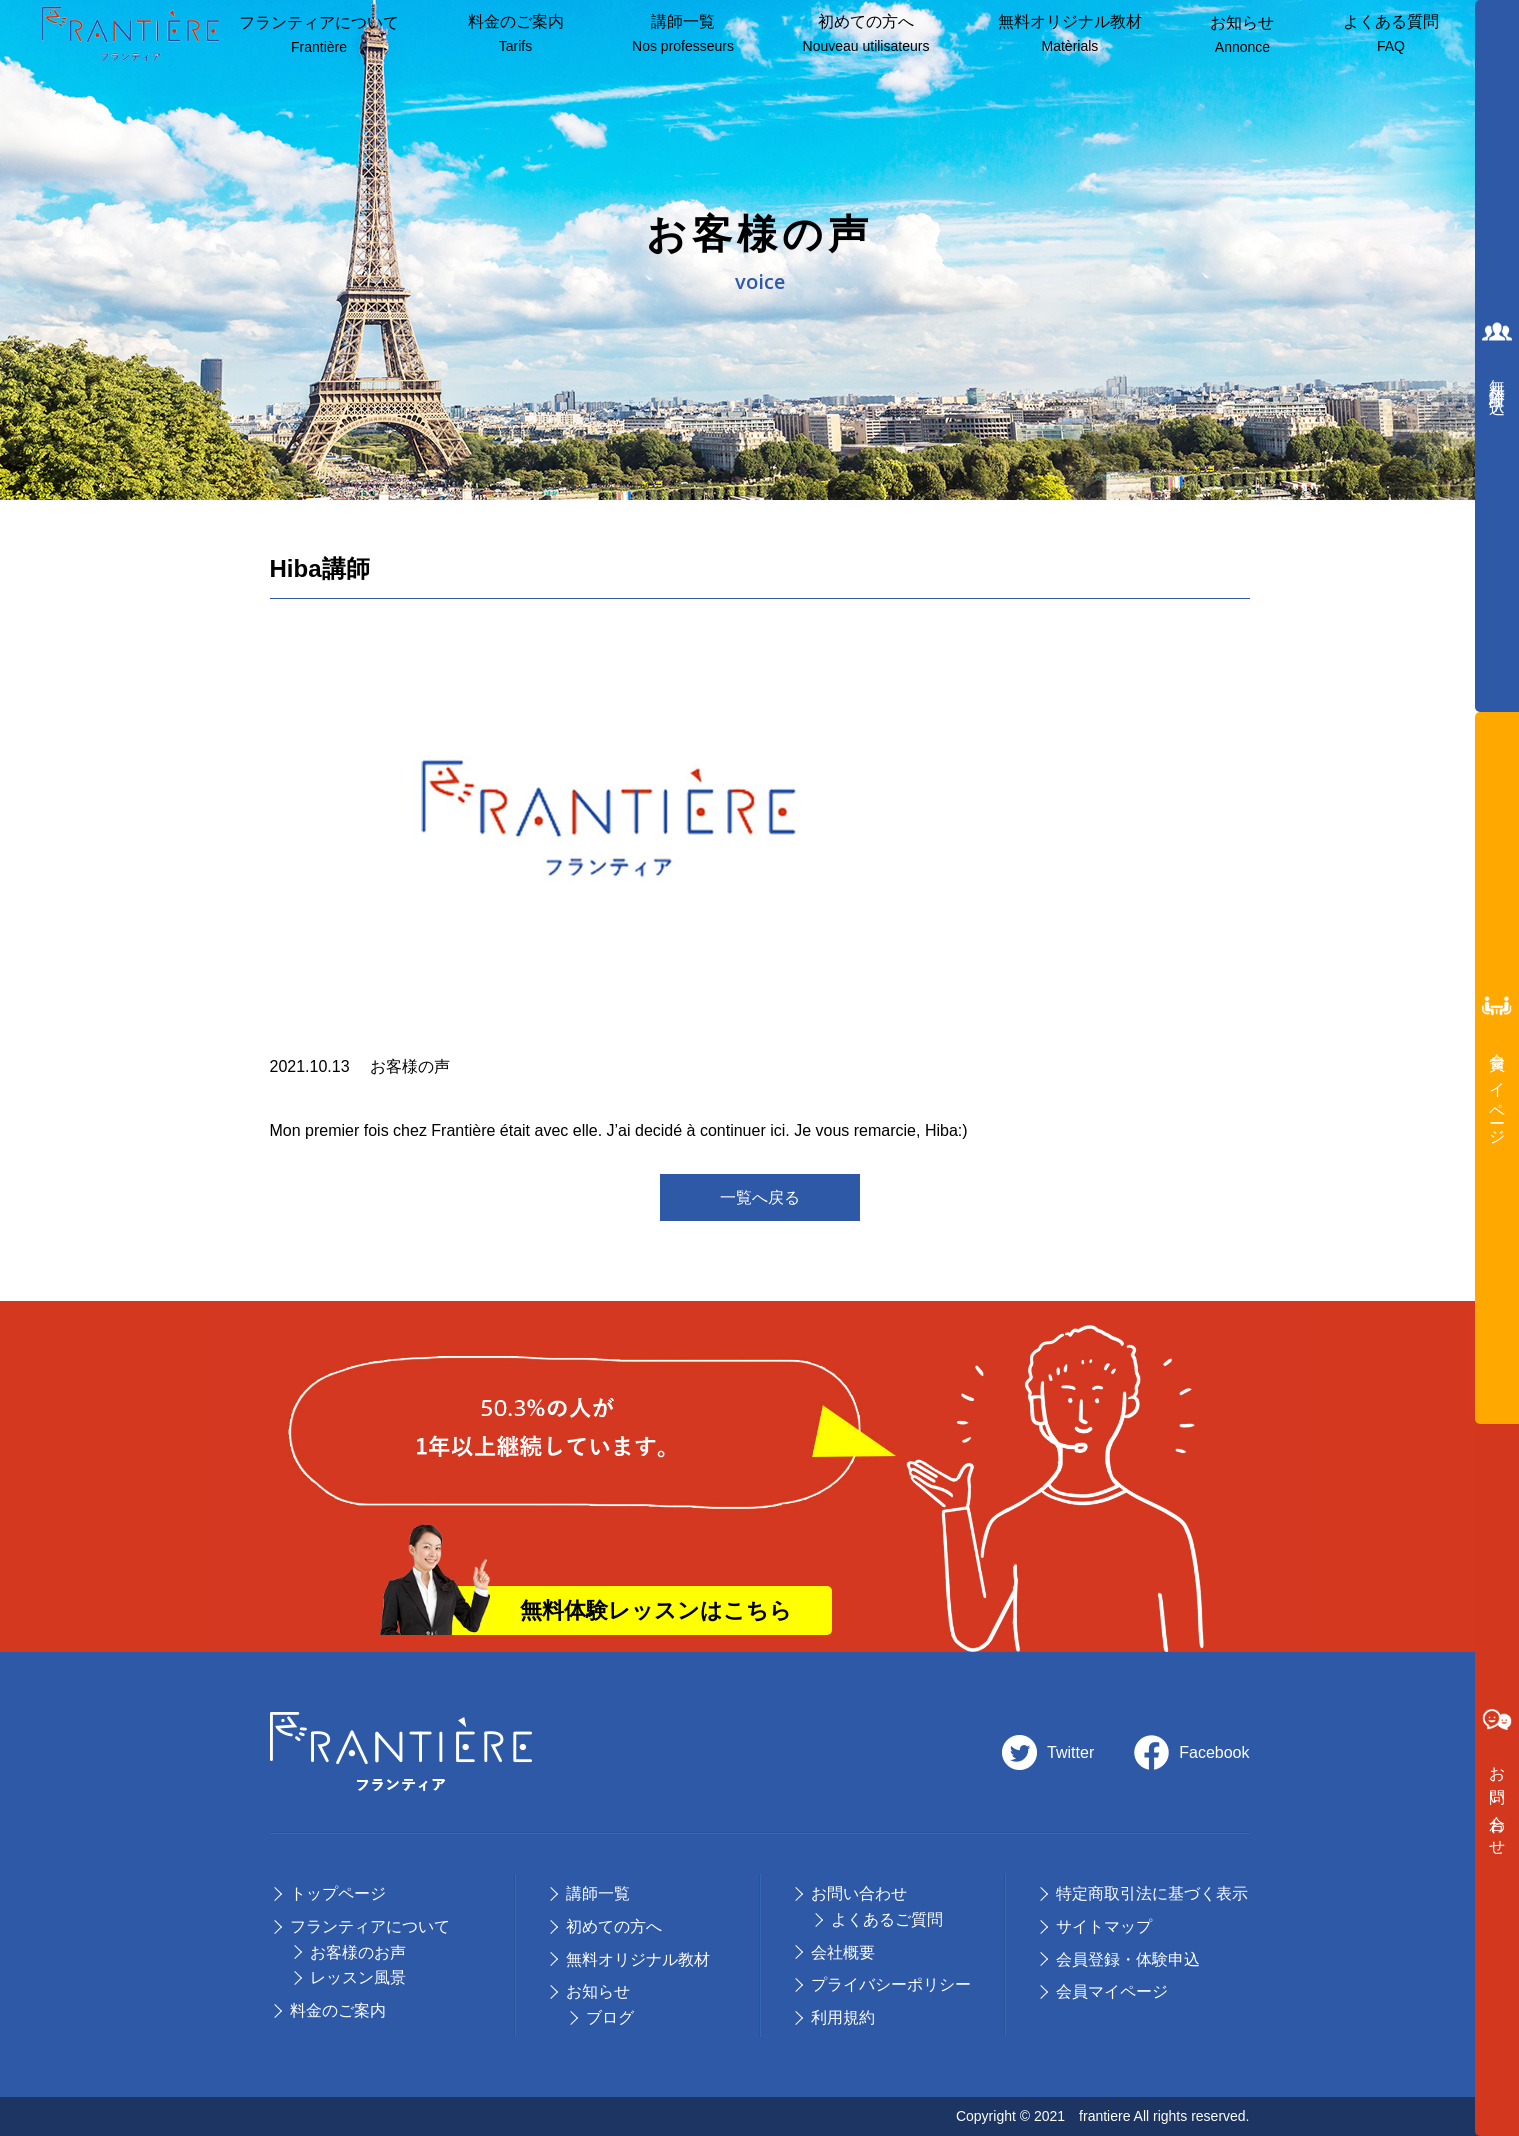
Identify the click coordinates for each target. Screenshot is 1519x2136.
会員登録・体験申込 (1128, 1959)
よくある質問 (1391, 35)
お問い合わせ (859, 1893)
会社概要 (843, 1952)
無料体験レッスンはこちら (656, 1610)
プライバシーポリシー (891, 1984)
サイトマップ (1104, 1926)
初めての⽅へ (614, 1926)
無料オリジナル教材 (1070, 35)
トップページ (338, 1893)
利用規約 (843, 2017)
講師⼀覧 (683, 35)
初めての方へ (866, 35)
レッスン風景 (358, 1977)
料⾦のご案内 (516, 35)
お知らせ (1242, 36)
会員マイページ (1112, 1991)
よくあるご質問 (887, 1919)
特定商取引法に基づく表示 (1152, 1893)
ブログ (610, 2017)
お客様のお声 (358, 1952)
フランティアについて (319, 36)
